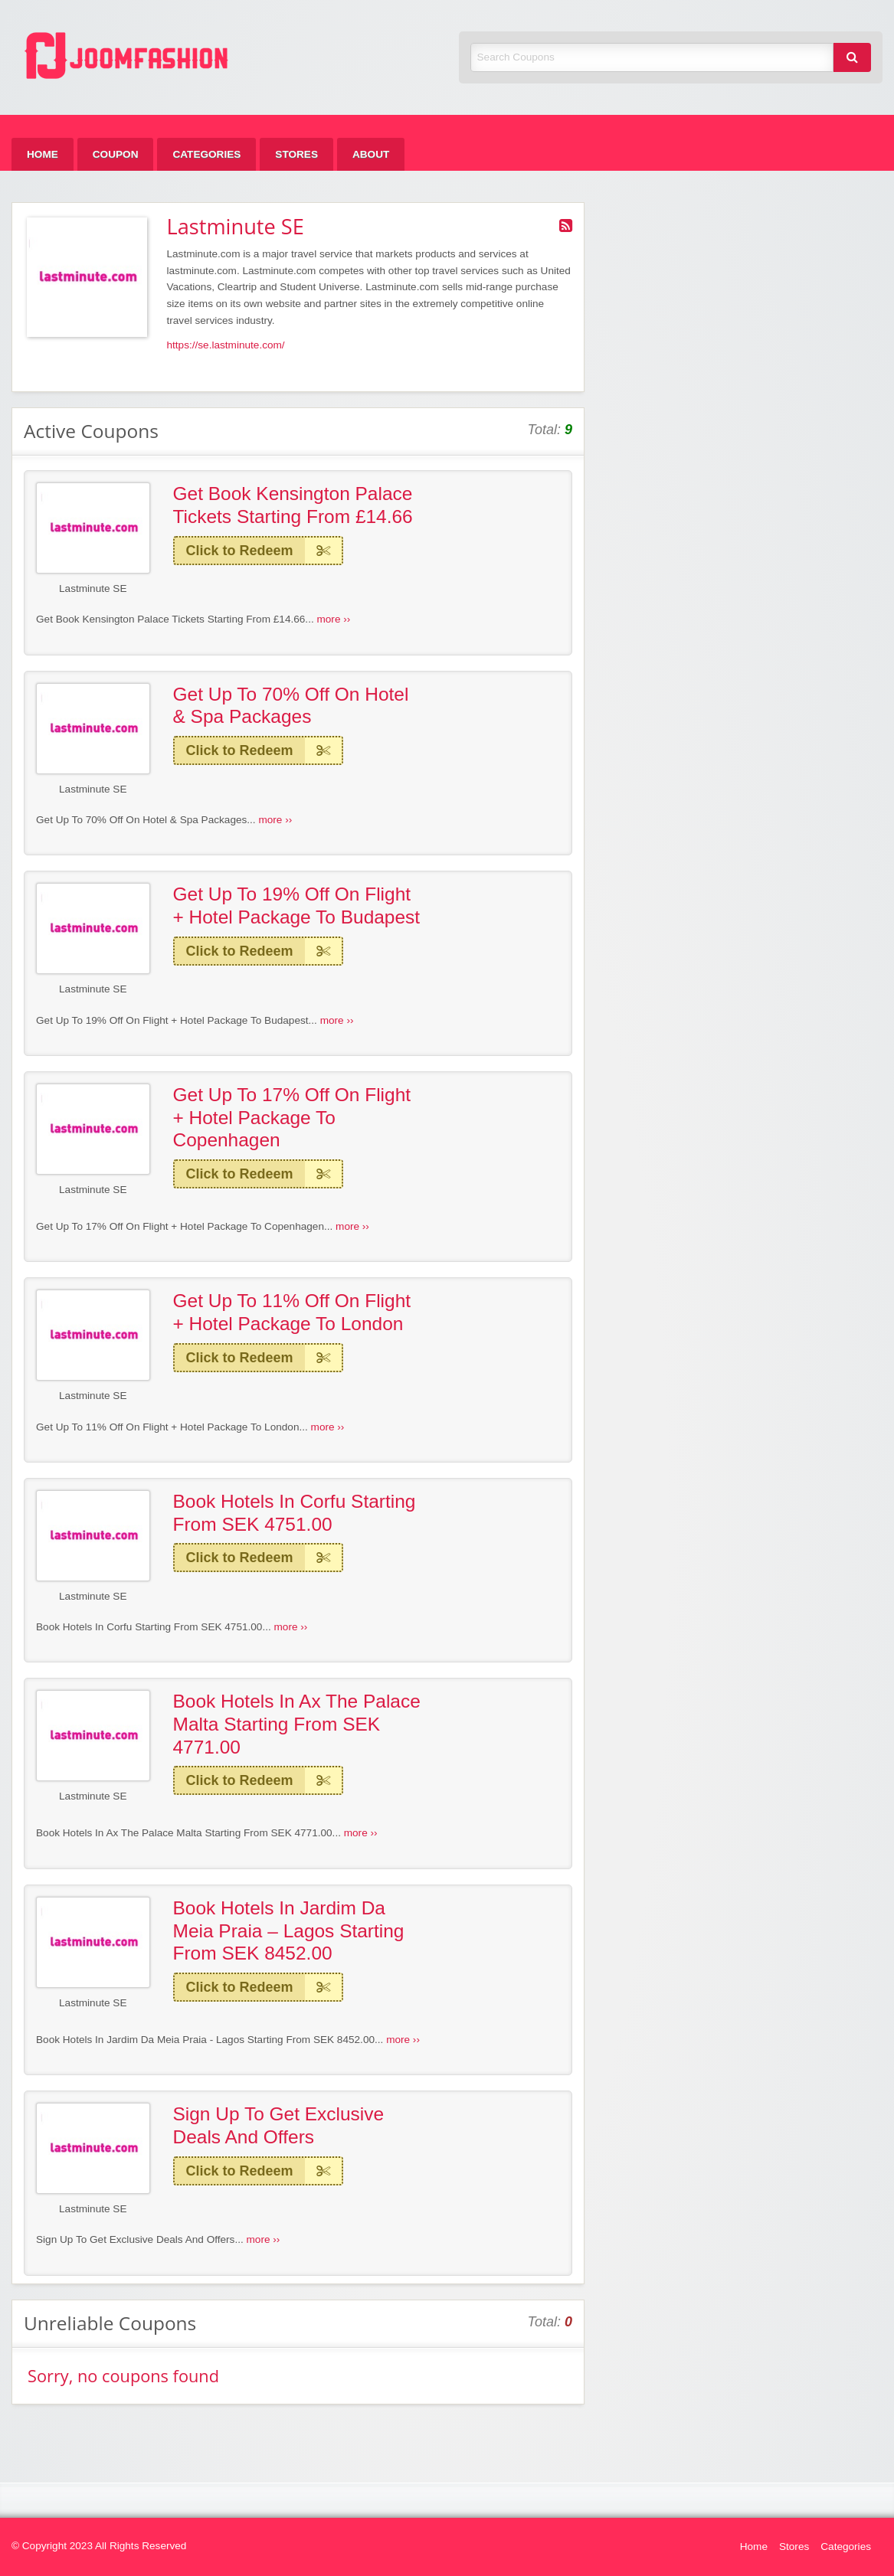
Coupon (116, 154)
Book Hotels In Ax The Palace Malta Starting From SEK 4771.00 (297, 1724)
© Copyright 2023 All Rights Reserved (98, 2545)
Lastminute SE (92, 588)
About (370, 154)
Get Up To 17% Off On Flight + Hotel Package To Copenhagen (292, 1117)
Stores (296, 154)
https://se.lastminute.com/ (226, 345)
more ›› (333, 619)
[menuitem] (42, 154)
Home (42, 154)
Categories (206, 154)
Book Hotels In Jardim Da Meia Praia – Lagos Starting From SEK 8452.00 (288, 1930)
